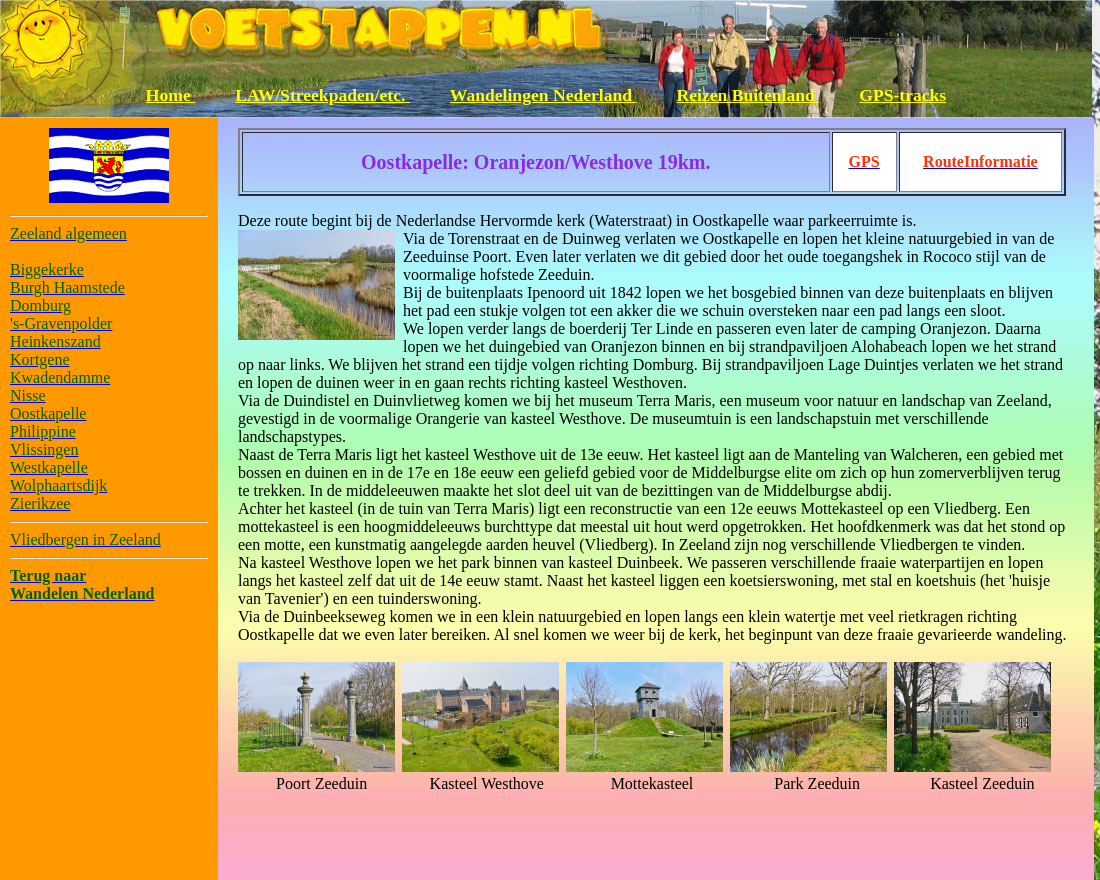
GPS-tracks (902, 95)
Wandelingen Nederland (543, 95)
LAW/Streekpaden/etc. (322, 95)
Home (170, 95)
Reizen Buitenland (748, 95)
